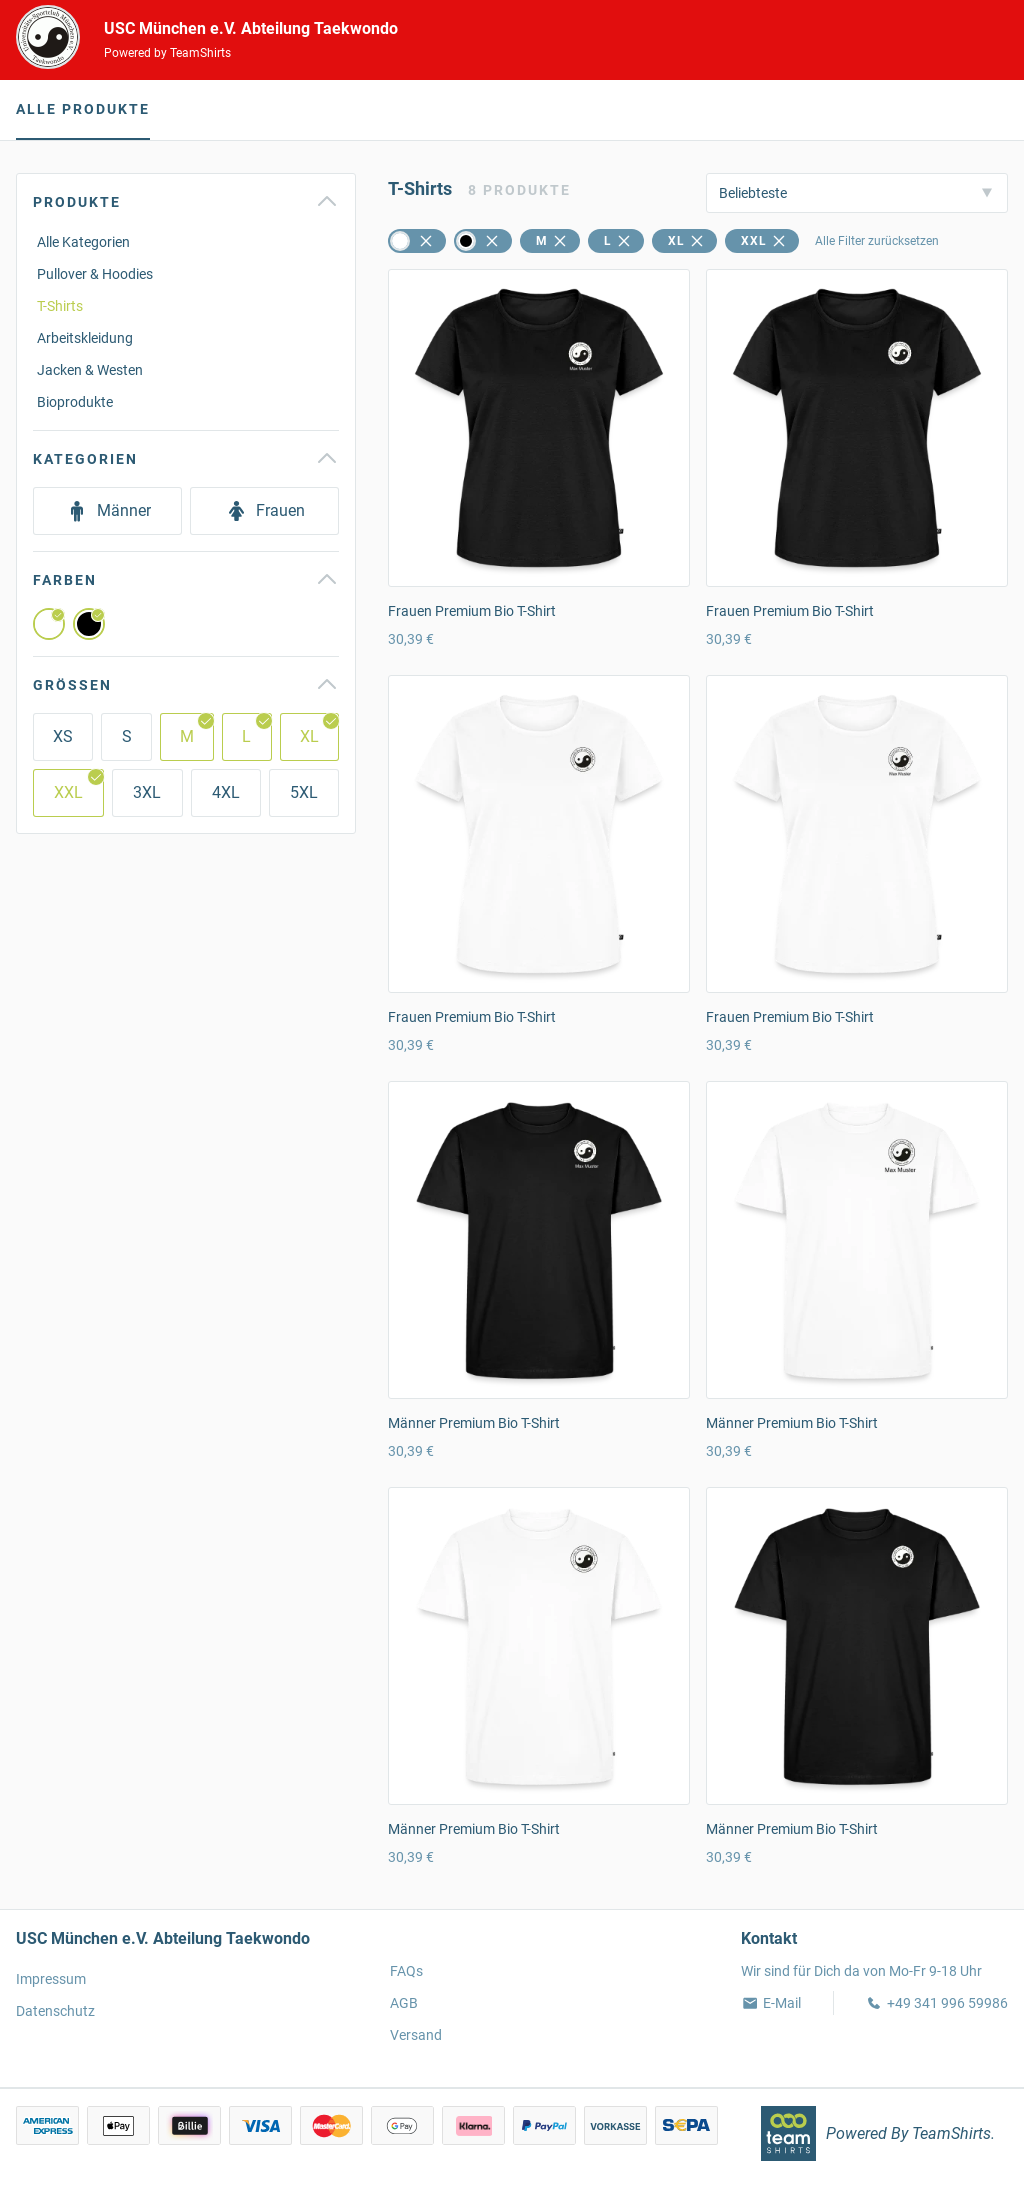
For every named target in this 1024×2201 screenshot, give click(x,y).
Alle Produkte (83, 109)
